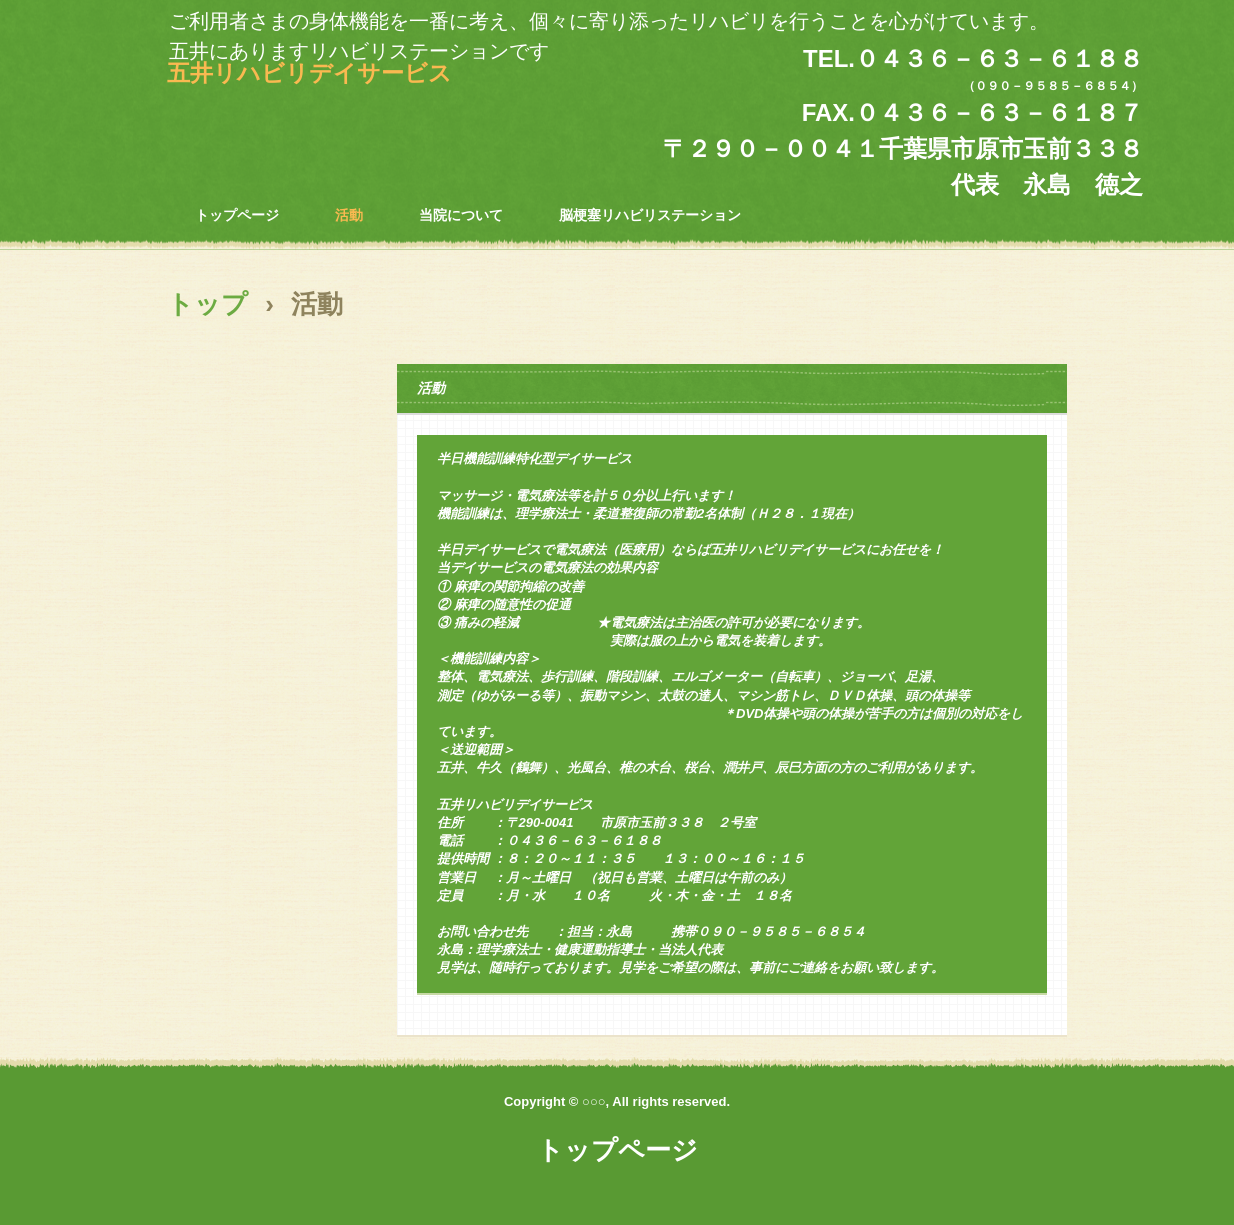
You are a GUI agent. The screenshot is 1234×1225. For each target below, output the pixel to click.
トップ (207, 304)
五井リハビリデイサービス (309, 73)
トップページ (237, 215)
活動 (349, 215)
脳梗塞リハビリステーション (650, 215)
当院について (461, 215)
